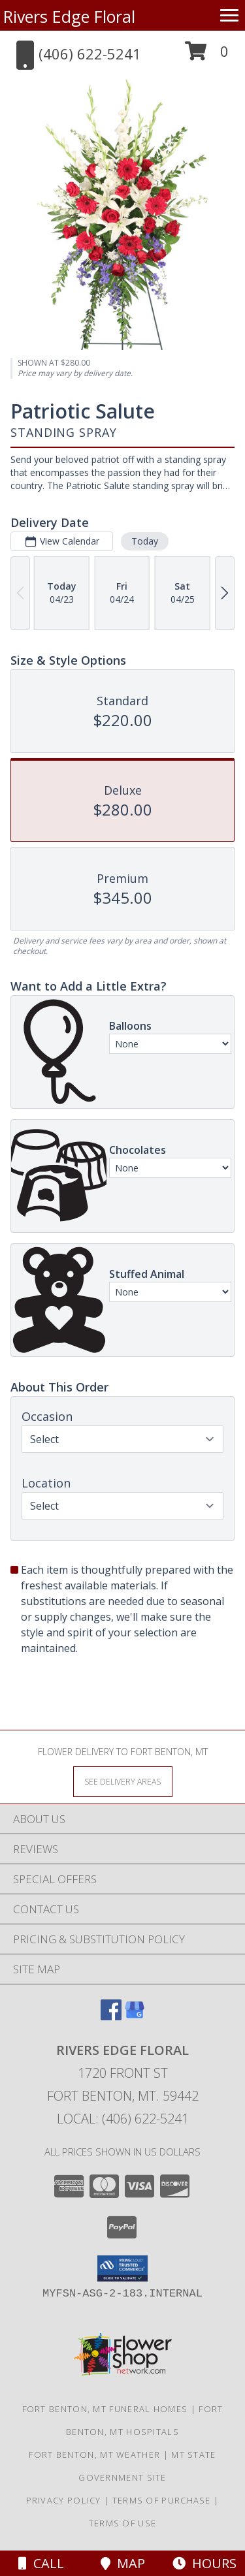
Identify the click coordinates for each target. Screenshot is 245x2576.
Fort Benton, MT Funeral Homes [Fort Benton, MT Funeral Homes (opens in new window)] (105, 2409)
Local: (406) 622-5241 (123, 2118)
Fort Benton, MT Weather (94, 2454)
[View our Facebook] (111, 2016)
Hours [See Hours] (204, 2563)
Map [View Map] (123, 2563)
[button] (207, 56)
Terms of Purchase (161, 2500)
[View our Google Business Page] (134, 2016)
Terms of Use (123, 2523)
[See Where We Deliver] (122, 1781)
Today (144, 541)
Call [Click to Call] (41, 2563)
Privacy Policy (63, 2500)
